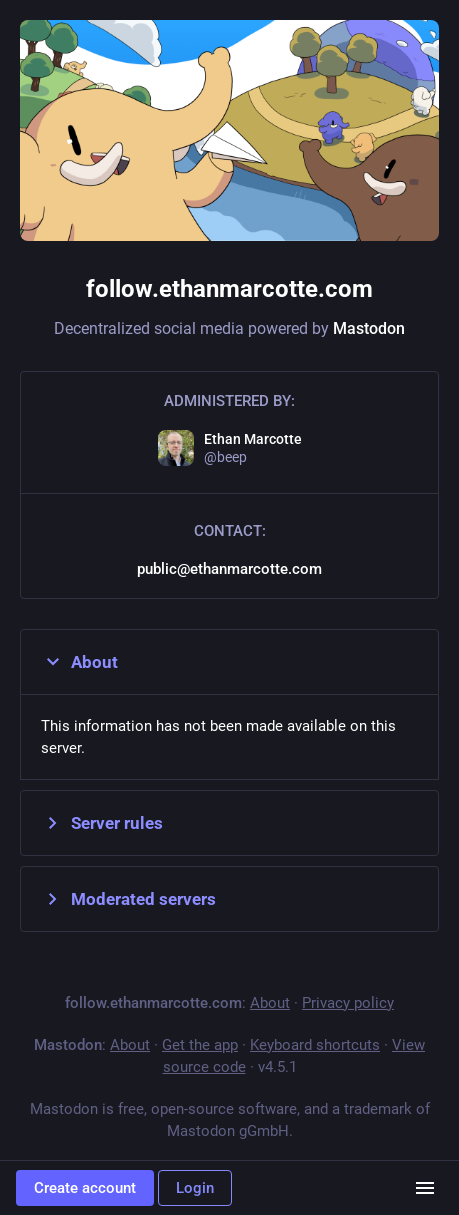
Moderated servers (128, 899)
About (79, 662)
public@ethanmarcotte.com (229, 569)
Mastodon (369, 328)
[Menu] (425, 1188)
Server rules (102, 823)
